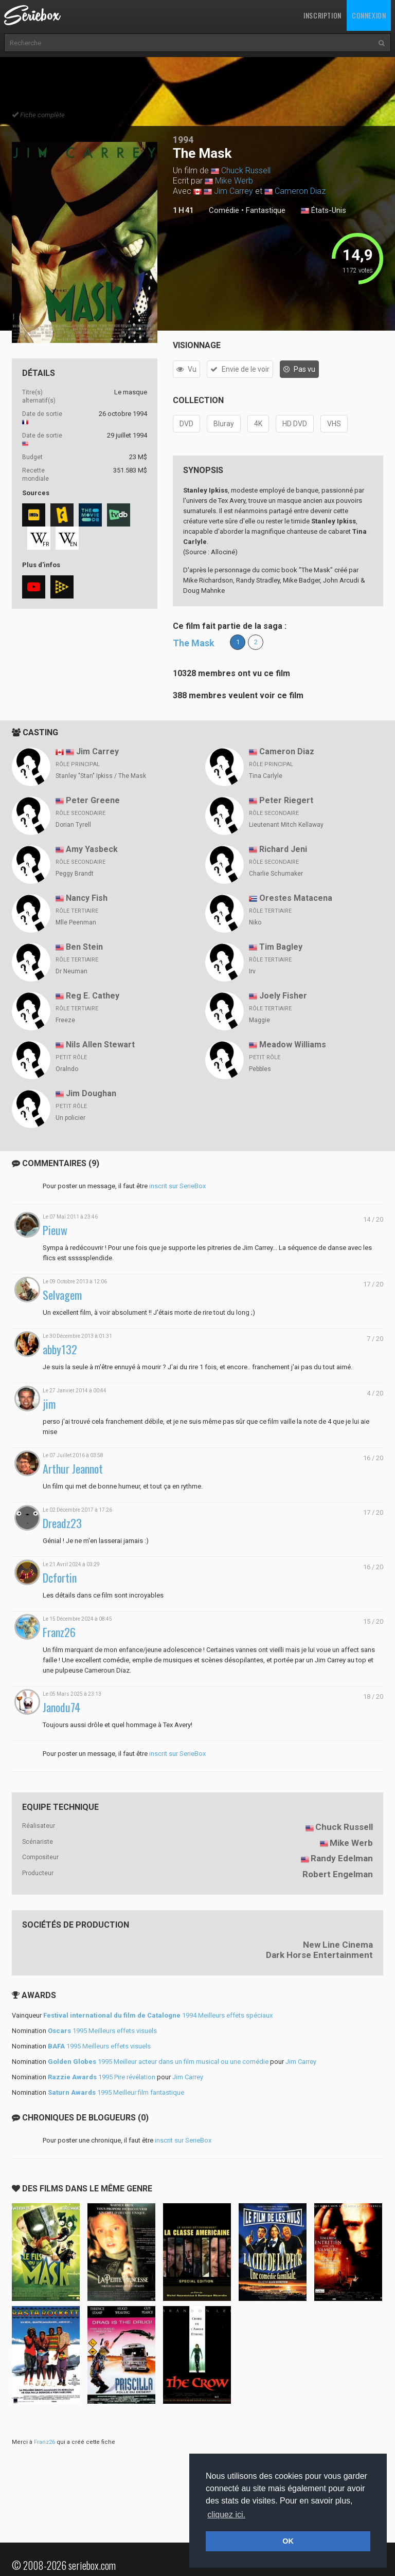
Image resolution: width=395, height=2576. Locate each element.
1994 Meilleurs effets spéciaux (158, 2015)
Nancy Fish (86, 898)
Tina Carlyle (265, 775)
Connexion (369, 15)
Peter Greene (93, 800)
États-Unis (323, 211)
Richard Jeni (283, 849)
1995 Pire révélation (101, 2077)
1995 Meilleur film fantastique (116, 2092)
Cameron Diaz (300, 191)
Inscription (322, 15)
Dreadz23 (62, 1523)
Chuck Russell (246, 170)
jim (49, 1404)
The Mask (193, 643)
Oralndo (67, 1069)
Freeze (65, 1020)
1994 (183, 139)
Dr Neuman (71, 971)
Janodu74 (61, 1707)
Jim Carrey (233, 191)
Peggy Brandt (75, 873)
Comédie (224, 210)
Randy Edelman (342, 1858)
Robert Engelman (337, 1874)
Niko (255, 922)
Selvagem (62, 1295)
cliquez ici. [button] (226, 2514)
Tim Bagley (280, 947)
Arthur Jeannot (73, 1469)
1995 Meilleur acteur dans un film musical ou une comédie (158, 2061)
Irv (252, 971)
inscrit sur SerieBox (177, 1186)
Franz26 (59, 1632)
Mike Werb (234, 181)
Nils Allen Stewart (100, 1044)
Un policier (70, 1117)
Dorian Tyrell (73, 824)
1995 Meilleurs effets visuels (102, 2031)
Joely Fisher (283, 996)
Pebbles (260, 1069)
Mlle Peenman (76, 922)
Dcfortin (60, 1578)
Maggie (259, 1020)
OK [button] (288, 2541)
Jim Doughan (91, 1093)
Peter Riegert (286, 800)
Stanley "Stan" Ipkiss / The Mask (101, 775)
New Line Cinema (338, 1944)
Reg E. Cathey (92, 996)
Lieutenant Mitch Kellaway (286, 824)
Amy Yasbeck (92, 849)
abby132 (60, 1349)
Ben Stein (84, 947)
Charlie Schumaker (276, 873)
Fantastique (265, 210)
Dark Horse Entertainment (319, 1955)
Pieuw (55, 1230)
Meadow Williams (292, 1044)
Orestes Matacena (295, 898)
